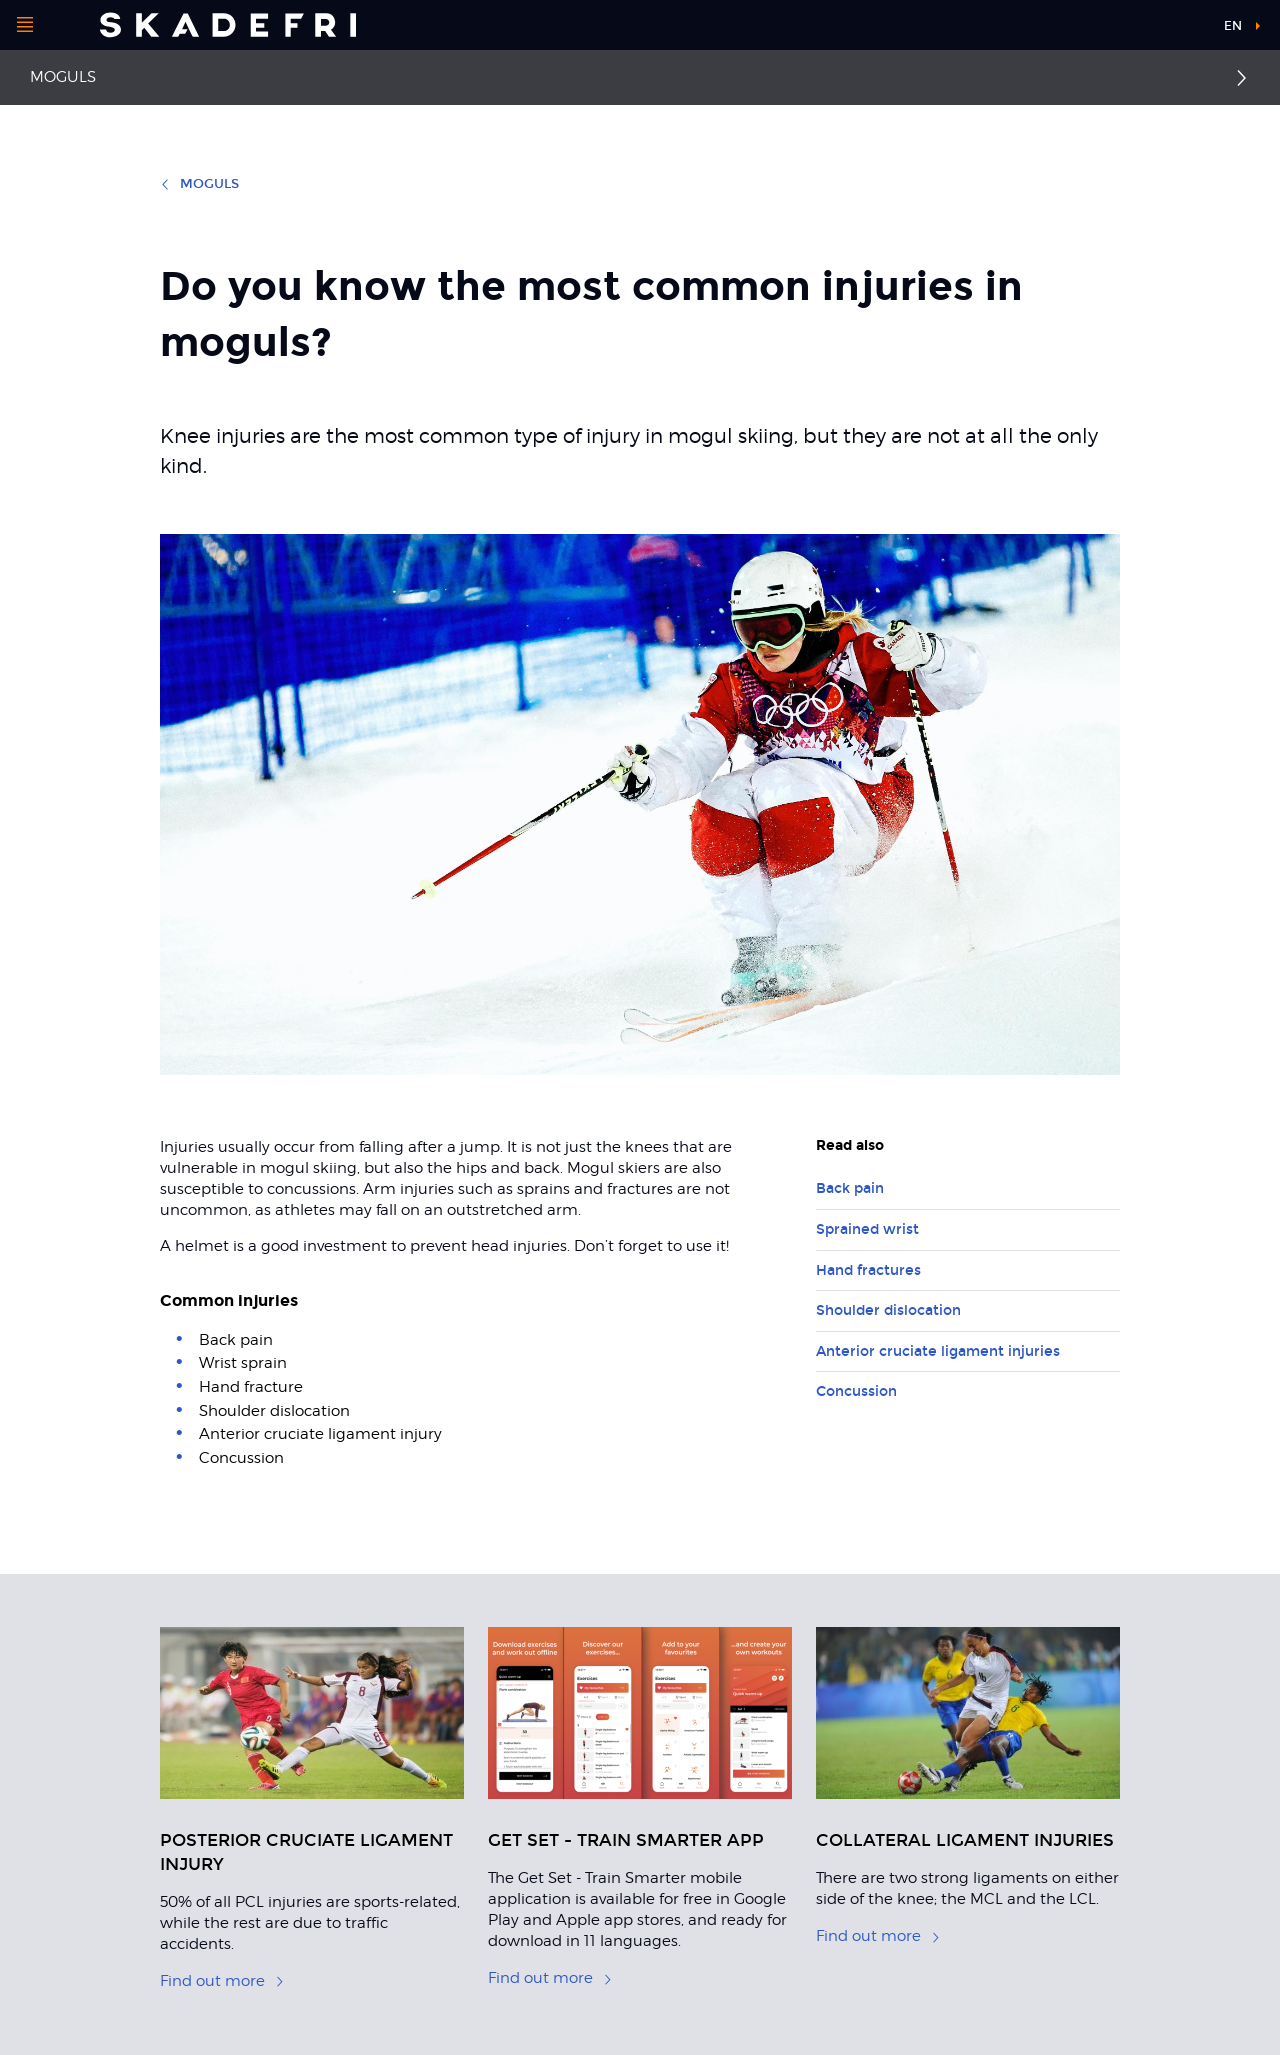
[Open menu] (25, 25)
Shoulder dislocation (888, 1310)
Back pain (850, 1188)
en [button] (1233, 26)
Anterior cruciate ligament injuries (938, 1351)
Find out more (222, 1981)
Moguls (63, 77)
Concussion (856, 1391)
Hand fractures (868, 1270)
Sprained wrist (867, 1229)
